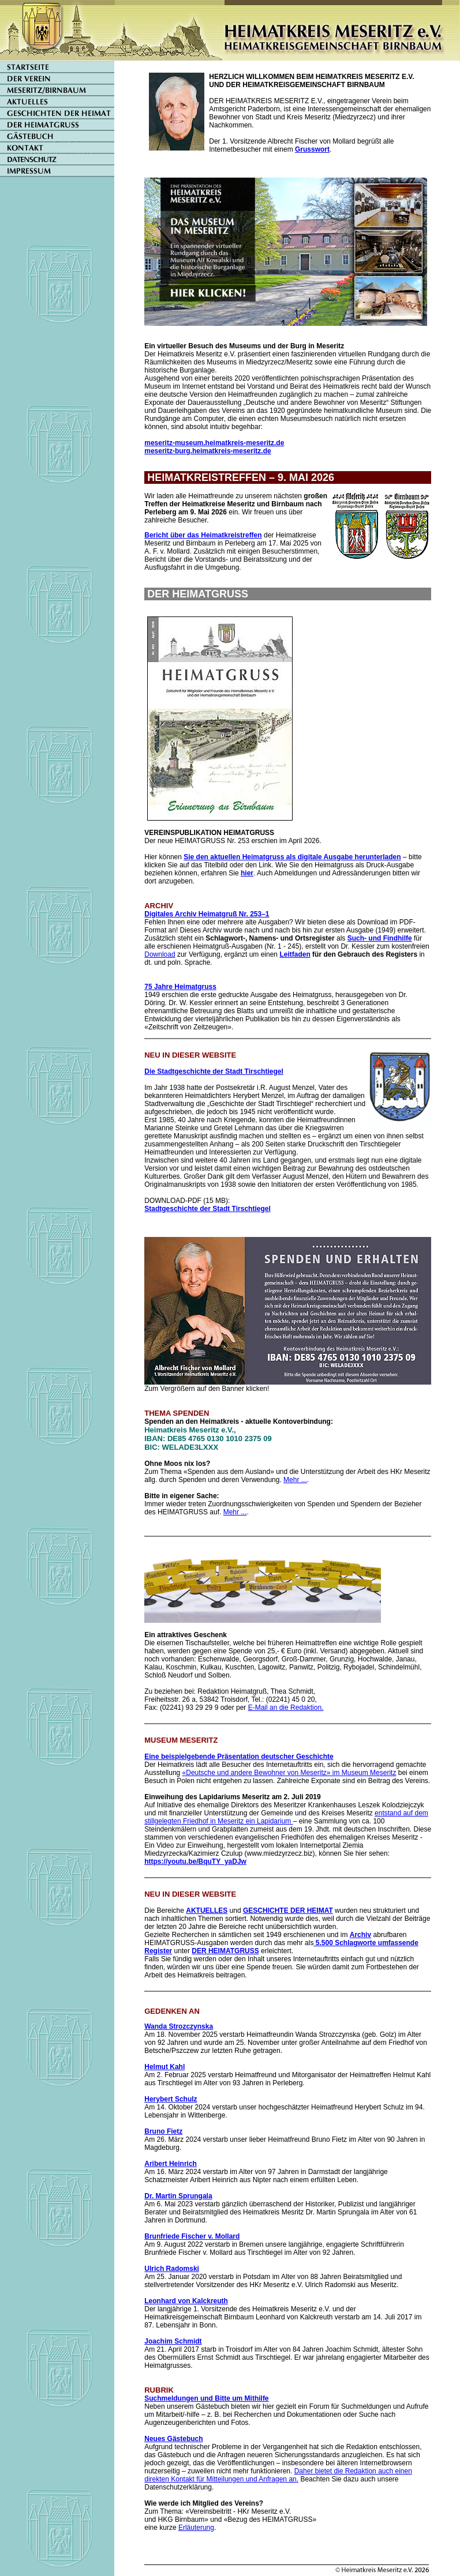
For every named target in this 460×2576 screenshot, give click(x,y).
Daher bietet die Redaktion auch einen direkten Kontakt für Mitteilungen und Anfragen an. (278, 2475)
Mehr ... (295, 1480)
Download (159, 954)
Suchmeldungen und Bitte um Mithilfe (206, 2398)
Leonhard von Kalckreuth (186, 2301)
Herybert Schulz (170, 2099)
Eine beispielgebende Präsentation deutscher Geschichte (238, 1757)
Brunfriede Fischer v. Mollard (192, 2236)
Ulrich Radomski (171, 2269)
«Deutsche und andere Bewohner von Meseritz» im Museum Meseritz (289, 1773)
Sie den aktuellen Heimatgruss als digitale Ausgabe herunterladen (292, 857)
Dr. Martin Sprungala (178, 2196)
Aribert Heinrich (170, 2164)
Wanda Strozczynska (178, 2026)
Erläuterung (196, 2528)
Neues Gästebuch (173, 2439)
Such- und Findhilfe (379, 938)
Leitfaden (294, 954)
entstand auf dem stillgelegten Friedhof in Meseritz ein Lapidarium (286, 1817)
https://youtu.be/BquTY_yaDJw (195, 1861)
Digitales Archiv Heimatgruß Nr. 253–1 (206, 914)
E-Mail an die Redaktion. (286, 1707)
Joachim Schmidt (172, 2341)
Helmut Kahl (164, 2067)
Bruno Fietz (163, 2131)
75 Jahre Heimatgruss (180, 987)
